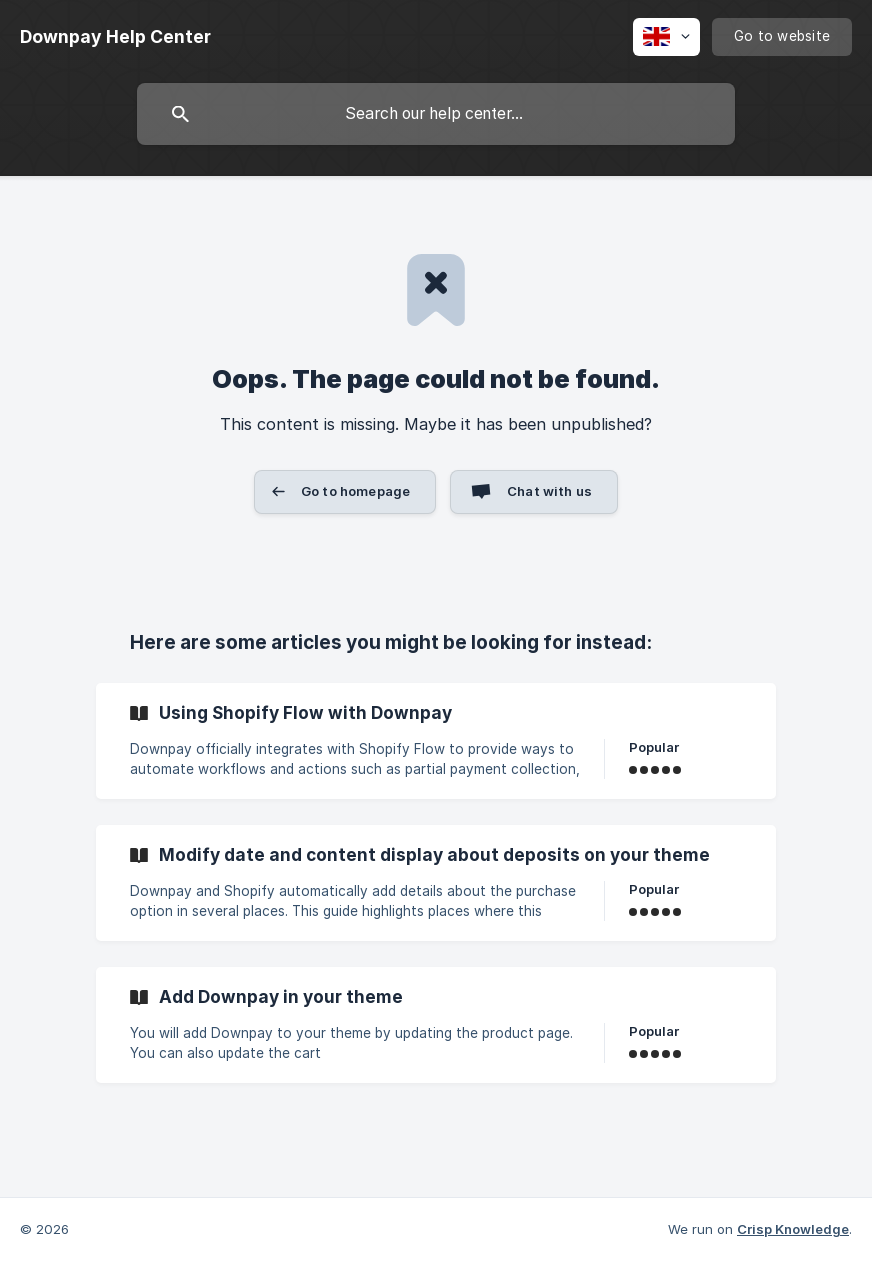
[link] (436, 741)
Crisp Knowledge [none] (793, 1229)
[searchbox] (436, 114)
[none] (115, 37)
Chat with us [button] (549, 491)
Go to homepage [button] (355, 491)
